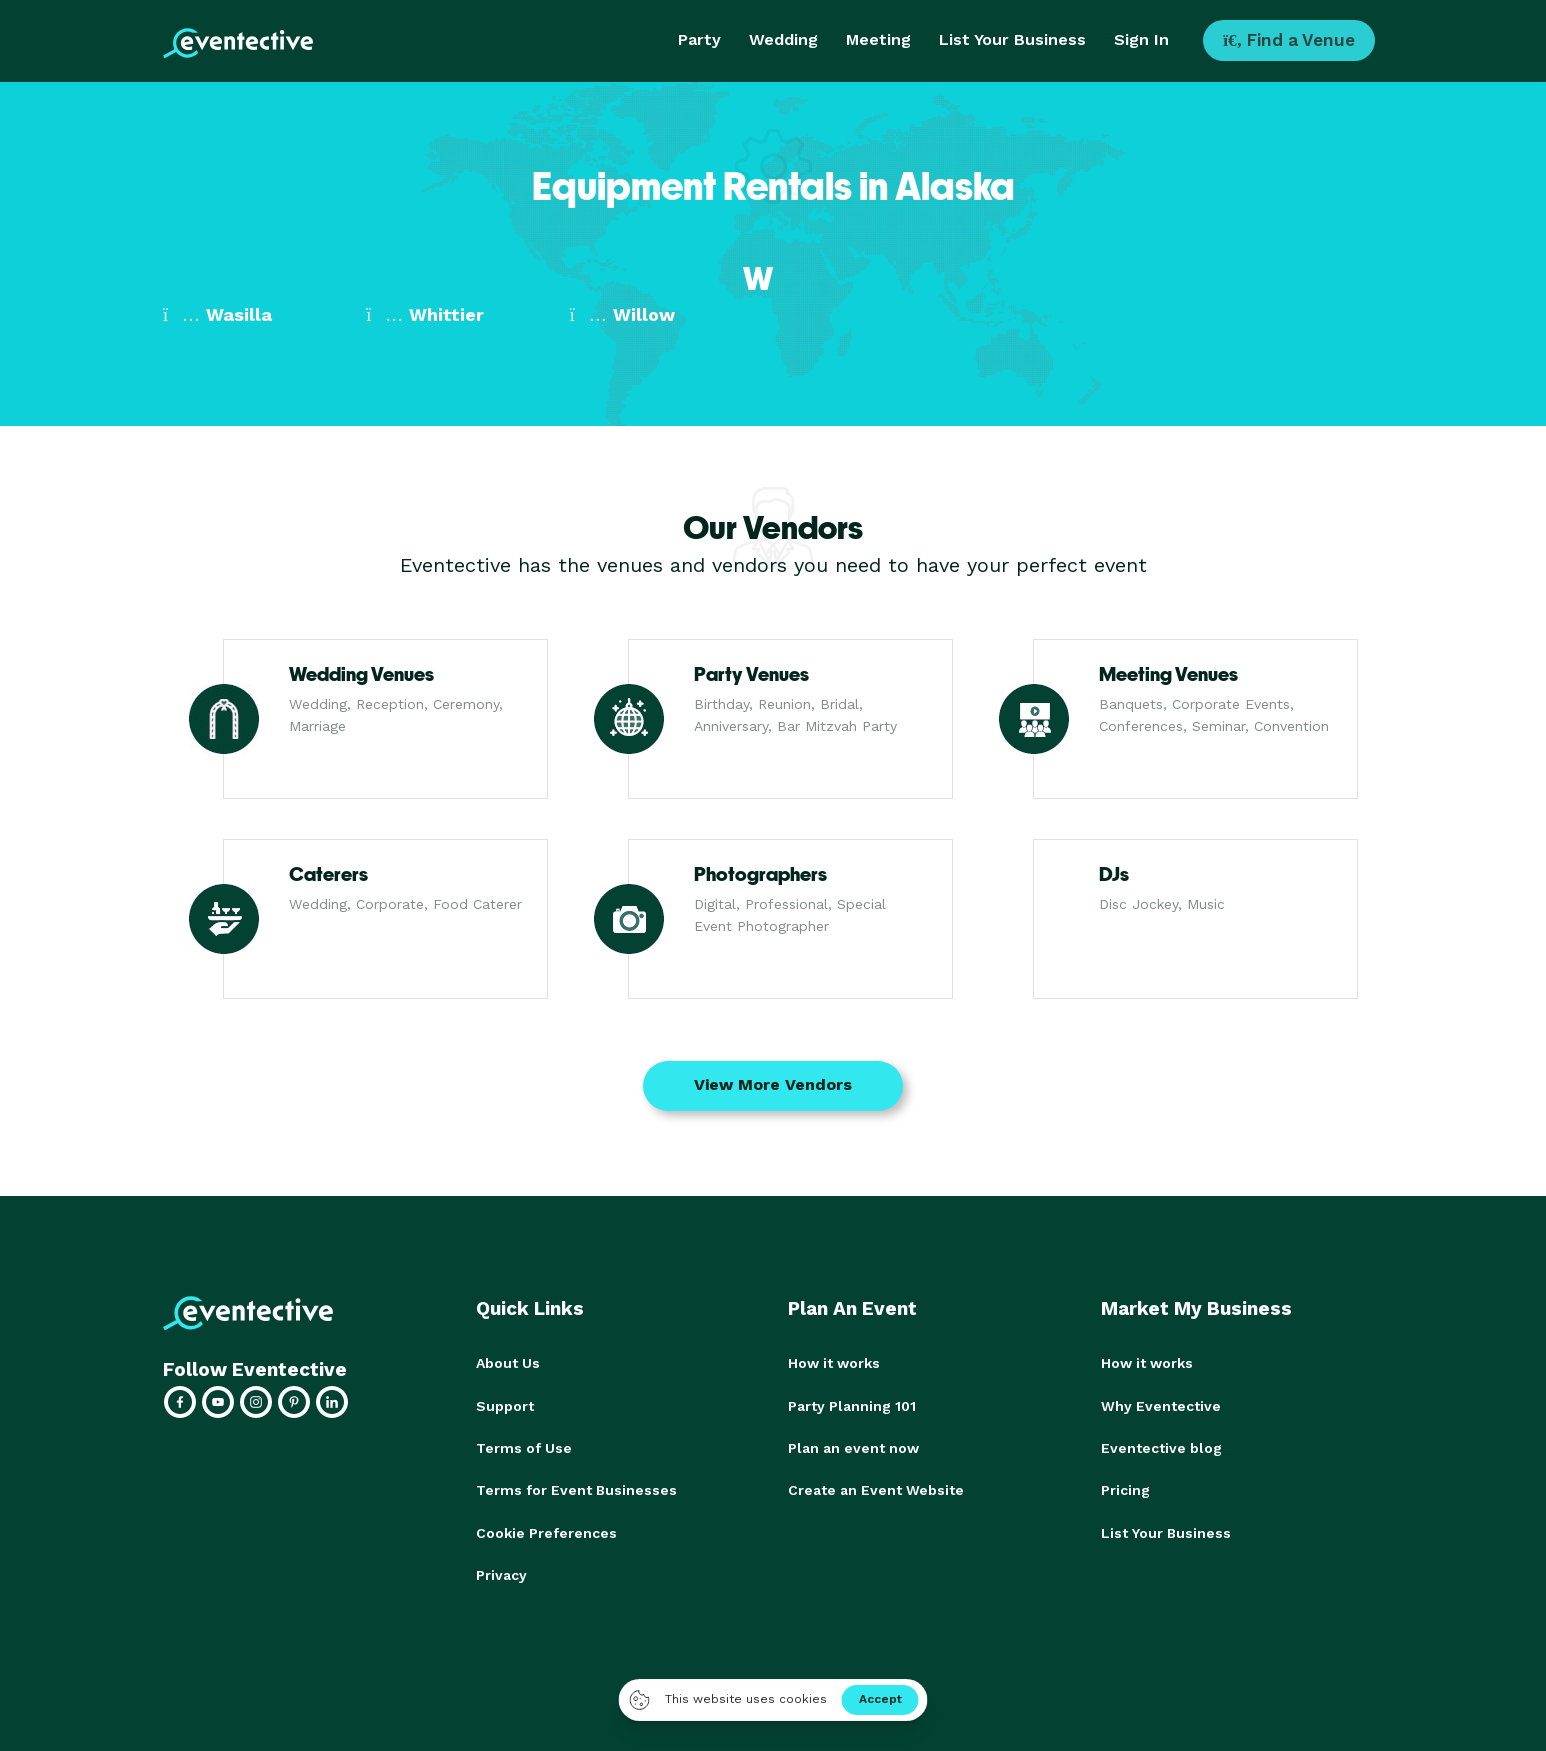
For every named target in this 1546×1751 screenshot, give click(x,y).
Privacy (501, 1573)
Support (505, 1405)
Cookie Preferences (546, 1531)
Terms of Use (524, 1447)
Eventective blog (1161, 1447)
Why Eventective (1161, 1405)
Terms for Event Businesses (576, 1489)
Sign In (1141, 39)
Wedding (783, 39)
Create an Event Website (876, 1489)
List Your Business (1012, 39)
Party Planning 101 (852, 1405)
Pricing (1125, 1489)
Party (699, 39)
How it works (834, 1363)
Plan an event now (853, 1447)
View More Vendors (773, 1084)
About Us (508, 1363)
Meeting (878, 39)
